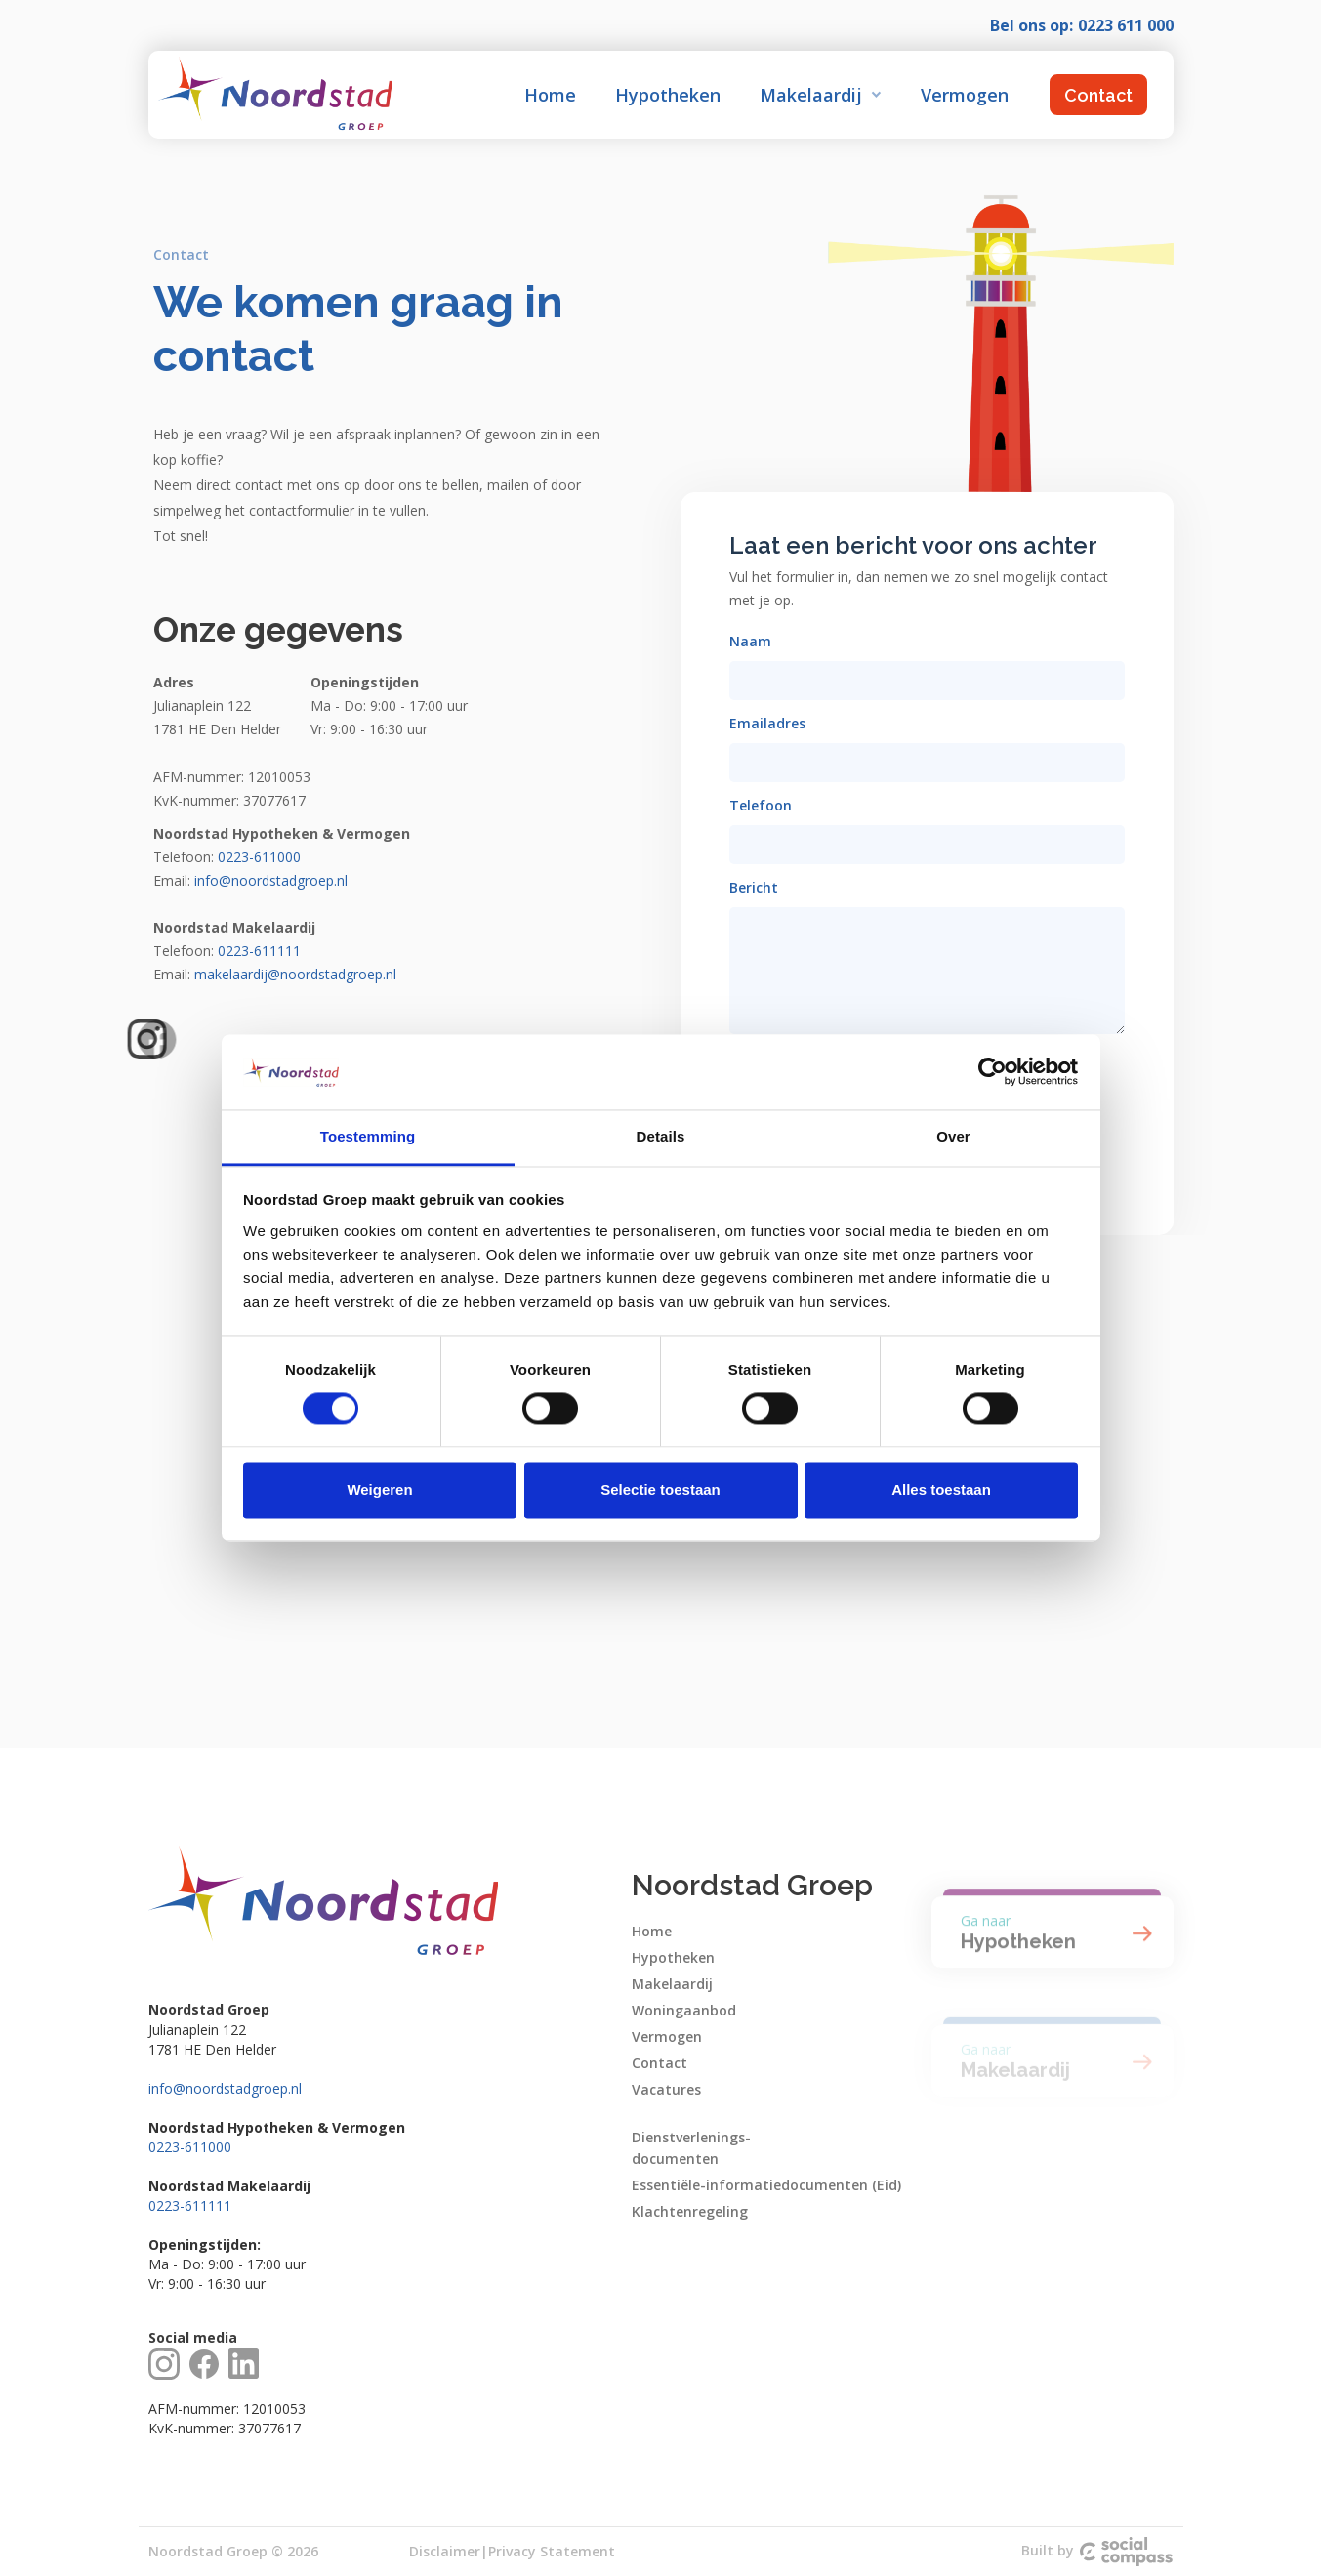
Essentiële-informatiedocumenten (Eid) (766, 2185)
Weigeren (379, 1489)
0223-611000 (189, 2147)
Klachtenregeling (690, 2211)
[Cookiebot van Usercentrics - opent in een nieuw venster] (992, 1072)
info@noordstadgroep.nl (225, 2088)
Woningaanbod (684, 2010)
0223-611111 (189, 2205)
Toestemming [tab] (368, 1136)
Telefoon (760, 805)
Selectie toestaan (660, 1489)
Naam (750, 641)
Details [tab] (661, 1136)
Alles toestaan (941, 1489)
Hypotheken (668, 94)
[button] (821, 95)
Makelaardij (672, 1983)
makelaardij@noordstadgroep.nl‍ (295, 974)
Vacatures (666, 2089)
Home (550, 94)
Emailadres (767, 723)
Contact (1098, 95)
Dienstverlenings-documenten (691, 2148)
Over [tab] (953, 1136)
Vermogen (965, 94)
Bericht (753, 887)
